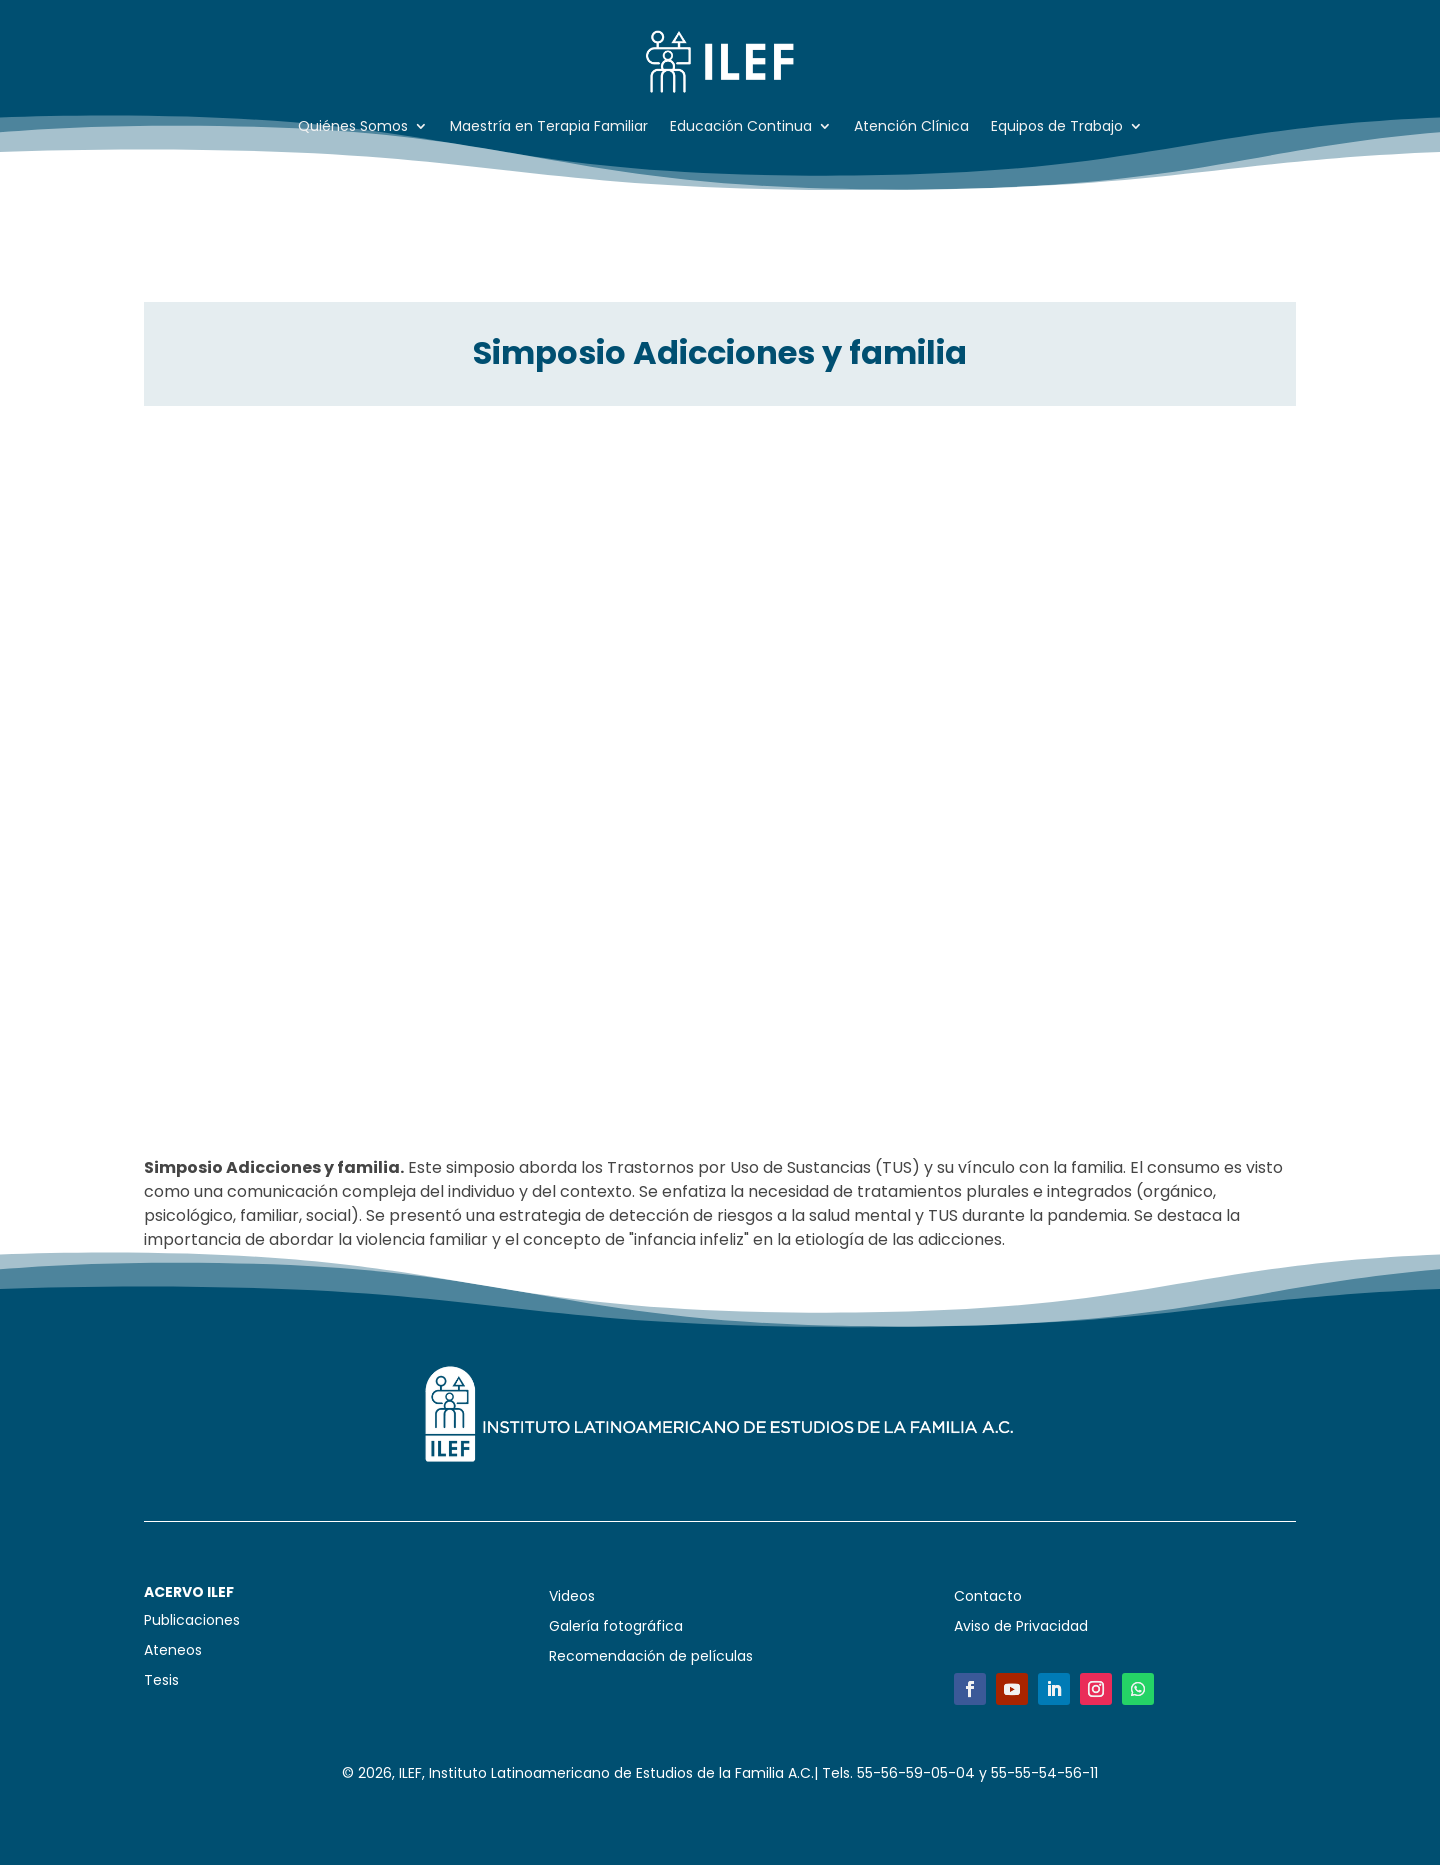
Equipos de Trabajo (1057, 127)
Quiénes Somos (353, 127)
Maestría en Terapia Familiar (549, 127)
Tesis (161, 1681)
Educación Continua (741, 127)
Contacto (988, 1597)
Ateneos (173, 1651)
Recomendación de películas (651, 1657)
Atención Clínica (911, 127)
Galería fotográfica (616, 1627)
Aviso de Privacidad (1021, 1627)
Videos (572, 1597)
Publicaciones (192, 1621)
